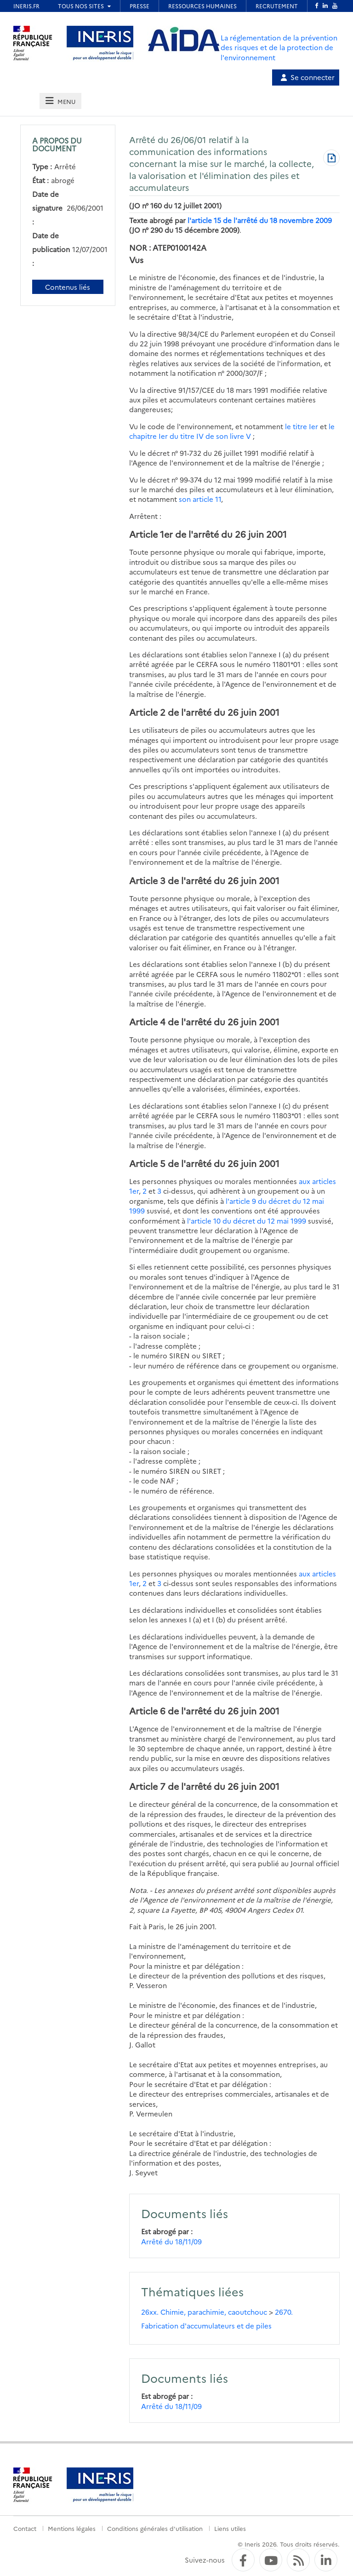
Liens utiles (230, 2528)
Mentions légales (72, 2528)
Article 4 (147, 1021)
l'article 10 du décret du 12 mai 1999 (246, 1220)
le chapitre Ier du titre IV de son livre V (232, 431)
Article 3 (147, 880)
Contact (24, 2528)
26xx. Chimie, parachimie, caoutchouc (204, 2312)
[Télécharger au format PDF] (331, 159)
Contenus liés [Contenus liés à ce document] (67, 287)
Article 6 (147, 1710)
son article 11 (200, 499)
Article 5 (147, 1163)
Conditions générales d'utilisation (155, 2528)
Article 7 (147, 1786)
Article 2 (147, 712)
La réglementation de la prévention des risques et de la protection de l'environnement (279, 47)
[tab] (60, 101)
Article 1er (151, 534)
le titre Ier (301, 426)
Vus (136, 259)
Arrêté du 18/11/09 (171, 2241)
